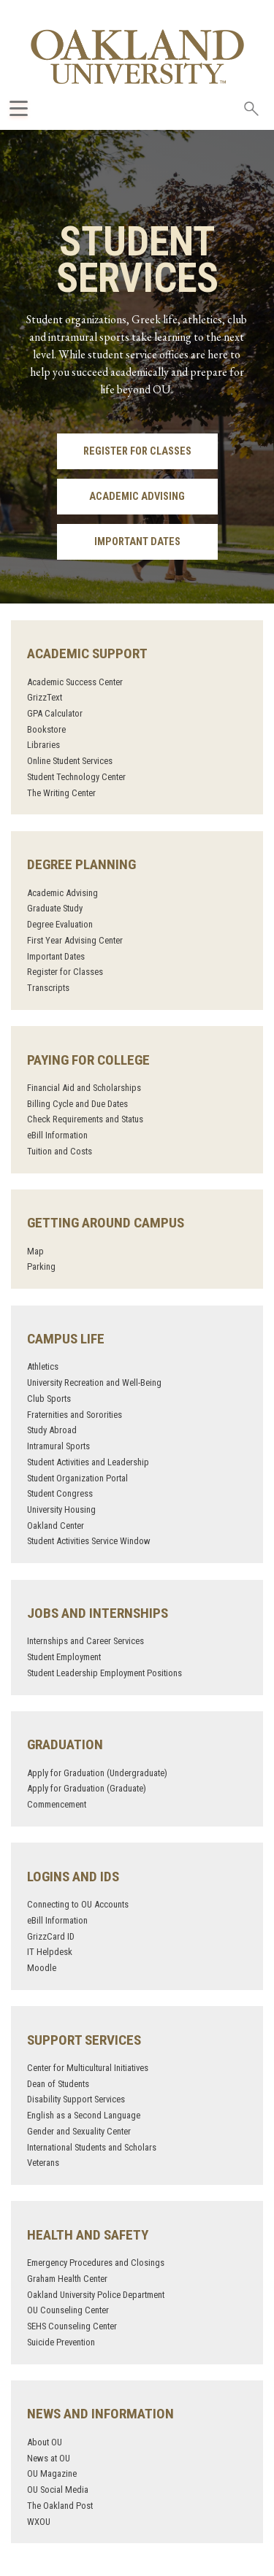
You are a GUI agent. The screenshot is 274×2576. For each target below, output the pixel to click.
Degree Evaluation (60, 924)
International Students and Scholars (91, 2147)
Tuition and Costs (59, 1151)
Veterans (43, 2162)
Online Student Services (70, 760)
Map (35, 1251)
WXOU (38, 2521)
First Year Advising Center (75, 940)
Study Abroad (52, 1429)
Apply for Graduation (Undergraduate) (97, 1772)
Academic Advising (137, 496)
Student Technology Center (76, 776)
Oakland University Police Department (95, 2294)
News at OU (48, 2458)
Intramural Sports (58, 1446)
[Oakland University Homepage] (137, 56)
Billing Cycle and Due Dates (77, 1103)
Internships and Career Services (85, 1640)
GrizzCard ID (51, 1936)
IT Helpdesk (49, 1951)
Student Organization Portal (77, 1478)
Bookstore (46, 729)
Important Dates (137, 542)
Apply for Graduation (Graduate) (86, 1788)
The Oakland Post (60, 2505)
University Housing (61, 1509)
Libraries (43, 744)
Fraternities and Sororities (74, 1414)
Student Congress (60, 1493)
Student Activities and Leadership (88, 1462)
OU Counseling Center (68, 2310)
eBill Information (57, 1135)
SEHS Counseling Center (72, 2326)
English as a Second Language (83, 2115)
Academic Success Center (75, 681)
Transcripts (48, 987)
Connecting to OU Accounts (78, 1904)
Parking (41, 1266)
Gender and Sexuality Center (79, 2131)
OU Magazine (52, 2473)
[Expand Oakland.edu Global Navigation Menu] (18, 108)
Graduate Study (55, 908)
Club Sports (49, 1398)
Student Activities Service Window (89, 1540)
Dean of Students (58, 2083)
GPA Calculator (55, 713)
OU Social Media (57, 2489)
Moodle (41, 1967)
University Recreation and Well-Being (94, 1382)
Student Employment (64, 1656)
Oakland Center (55, 1525)
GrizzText (44, 697)
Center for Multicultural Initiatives (87, 2067)
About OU (44, 2442)
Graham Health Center (67, 2278)
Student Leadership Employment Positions (104, 1672)
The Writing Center (61, 792)
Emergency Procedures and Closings (95, 2262)
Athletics (42, 1366)
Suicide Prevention (61, 2342)
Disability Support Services (76, 2099)
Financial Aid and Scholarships (84, 1087)
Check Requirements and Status (85, 1119)
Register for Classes (137, 451)
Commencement (56, 1804)
